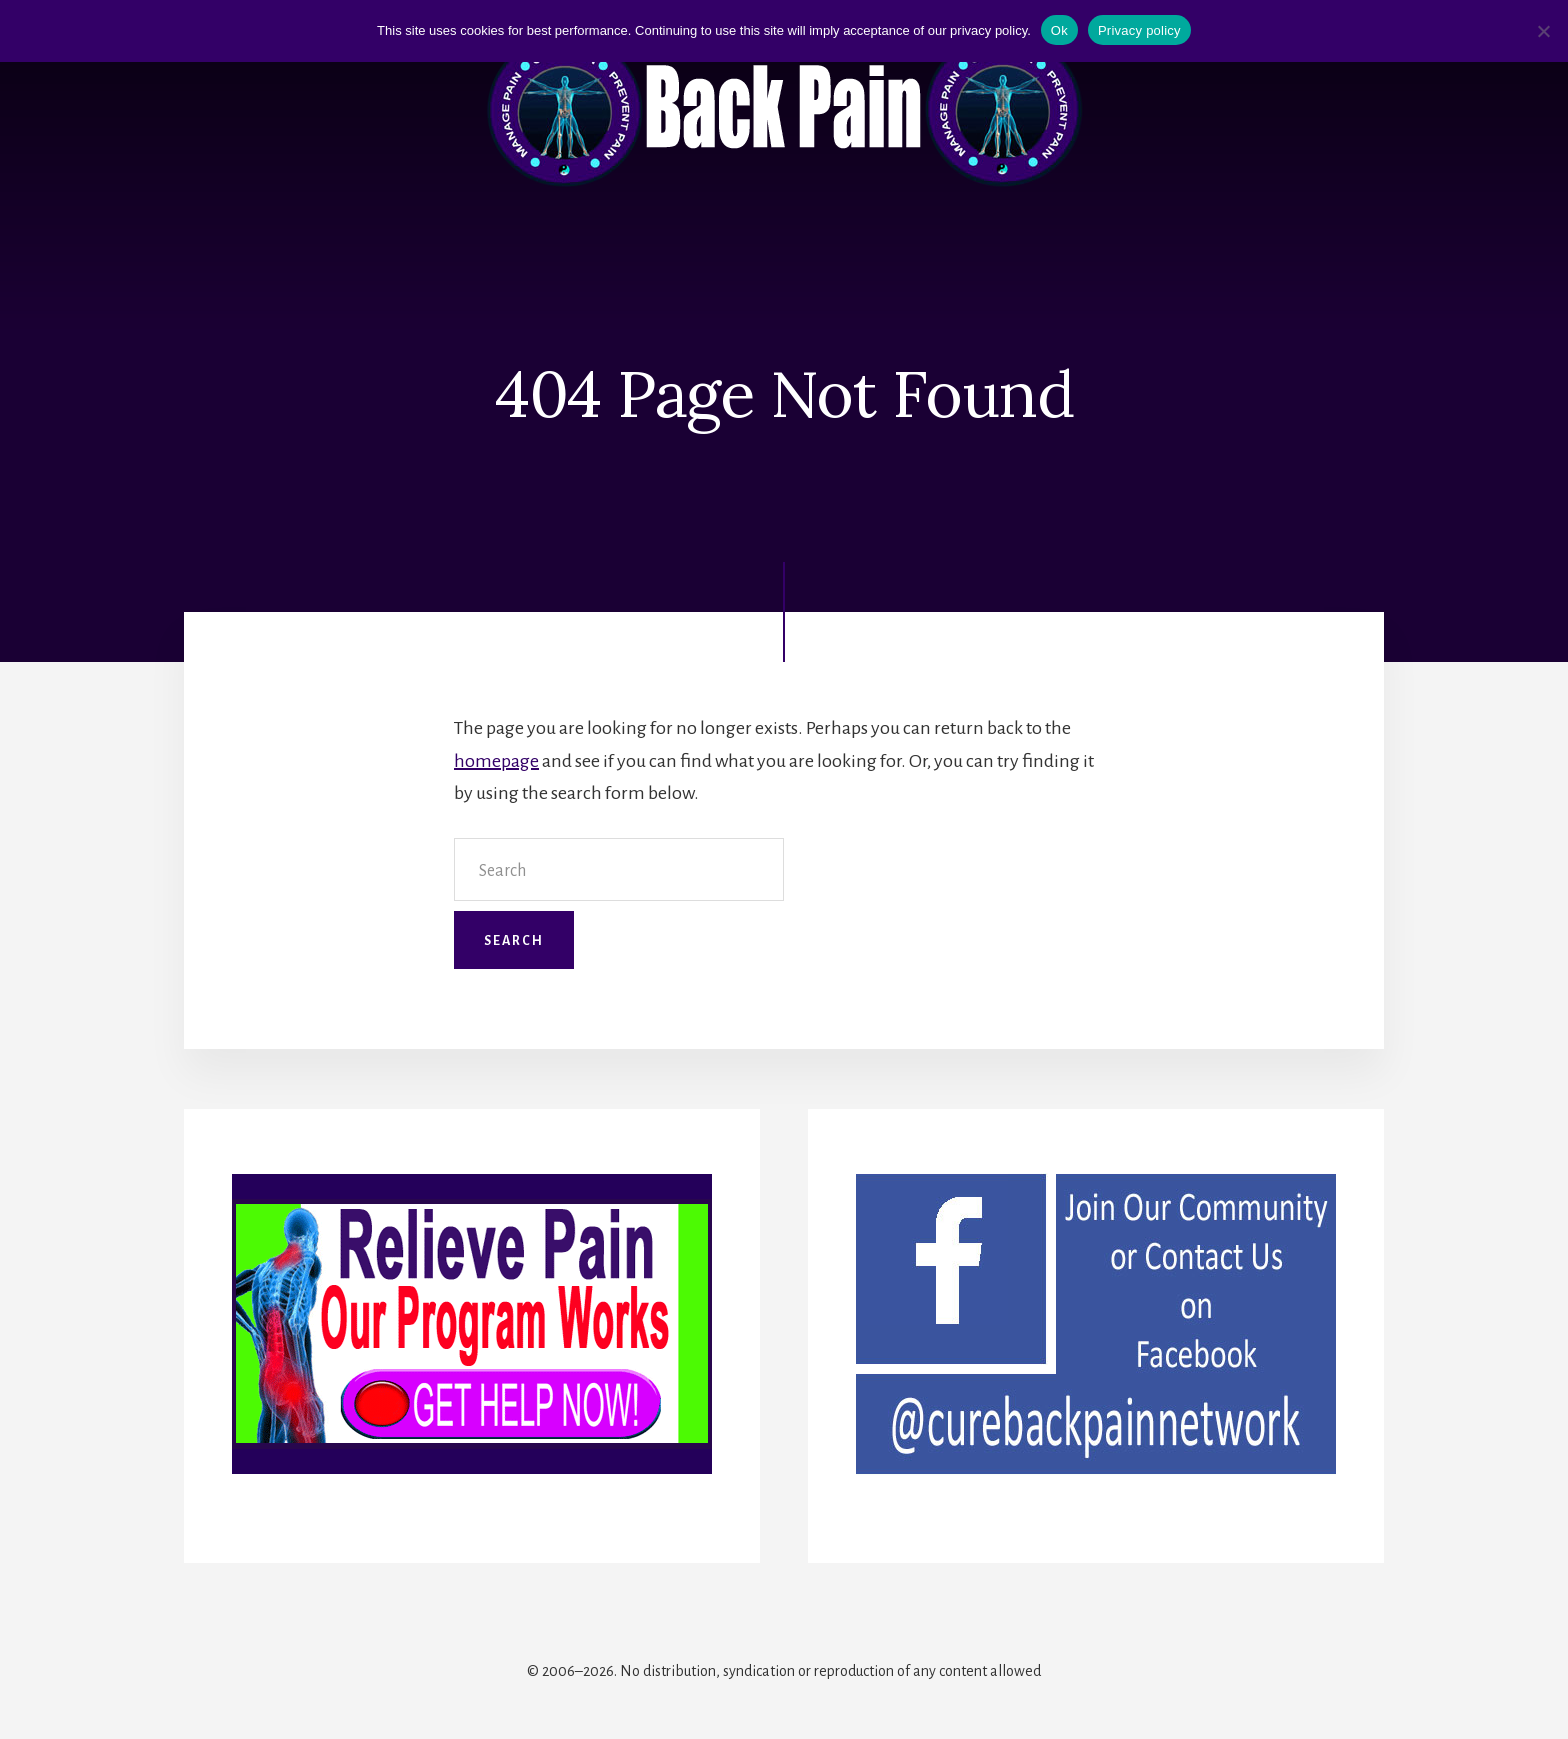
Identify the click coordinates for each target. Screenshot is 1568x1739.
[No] (1543, 31)
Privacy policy (1139, 30)
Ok (1059, 30)
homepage (496, 761)
